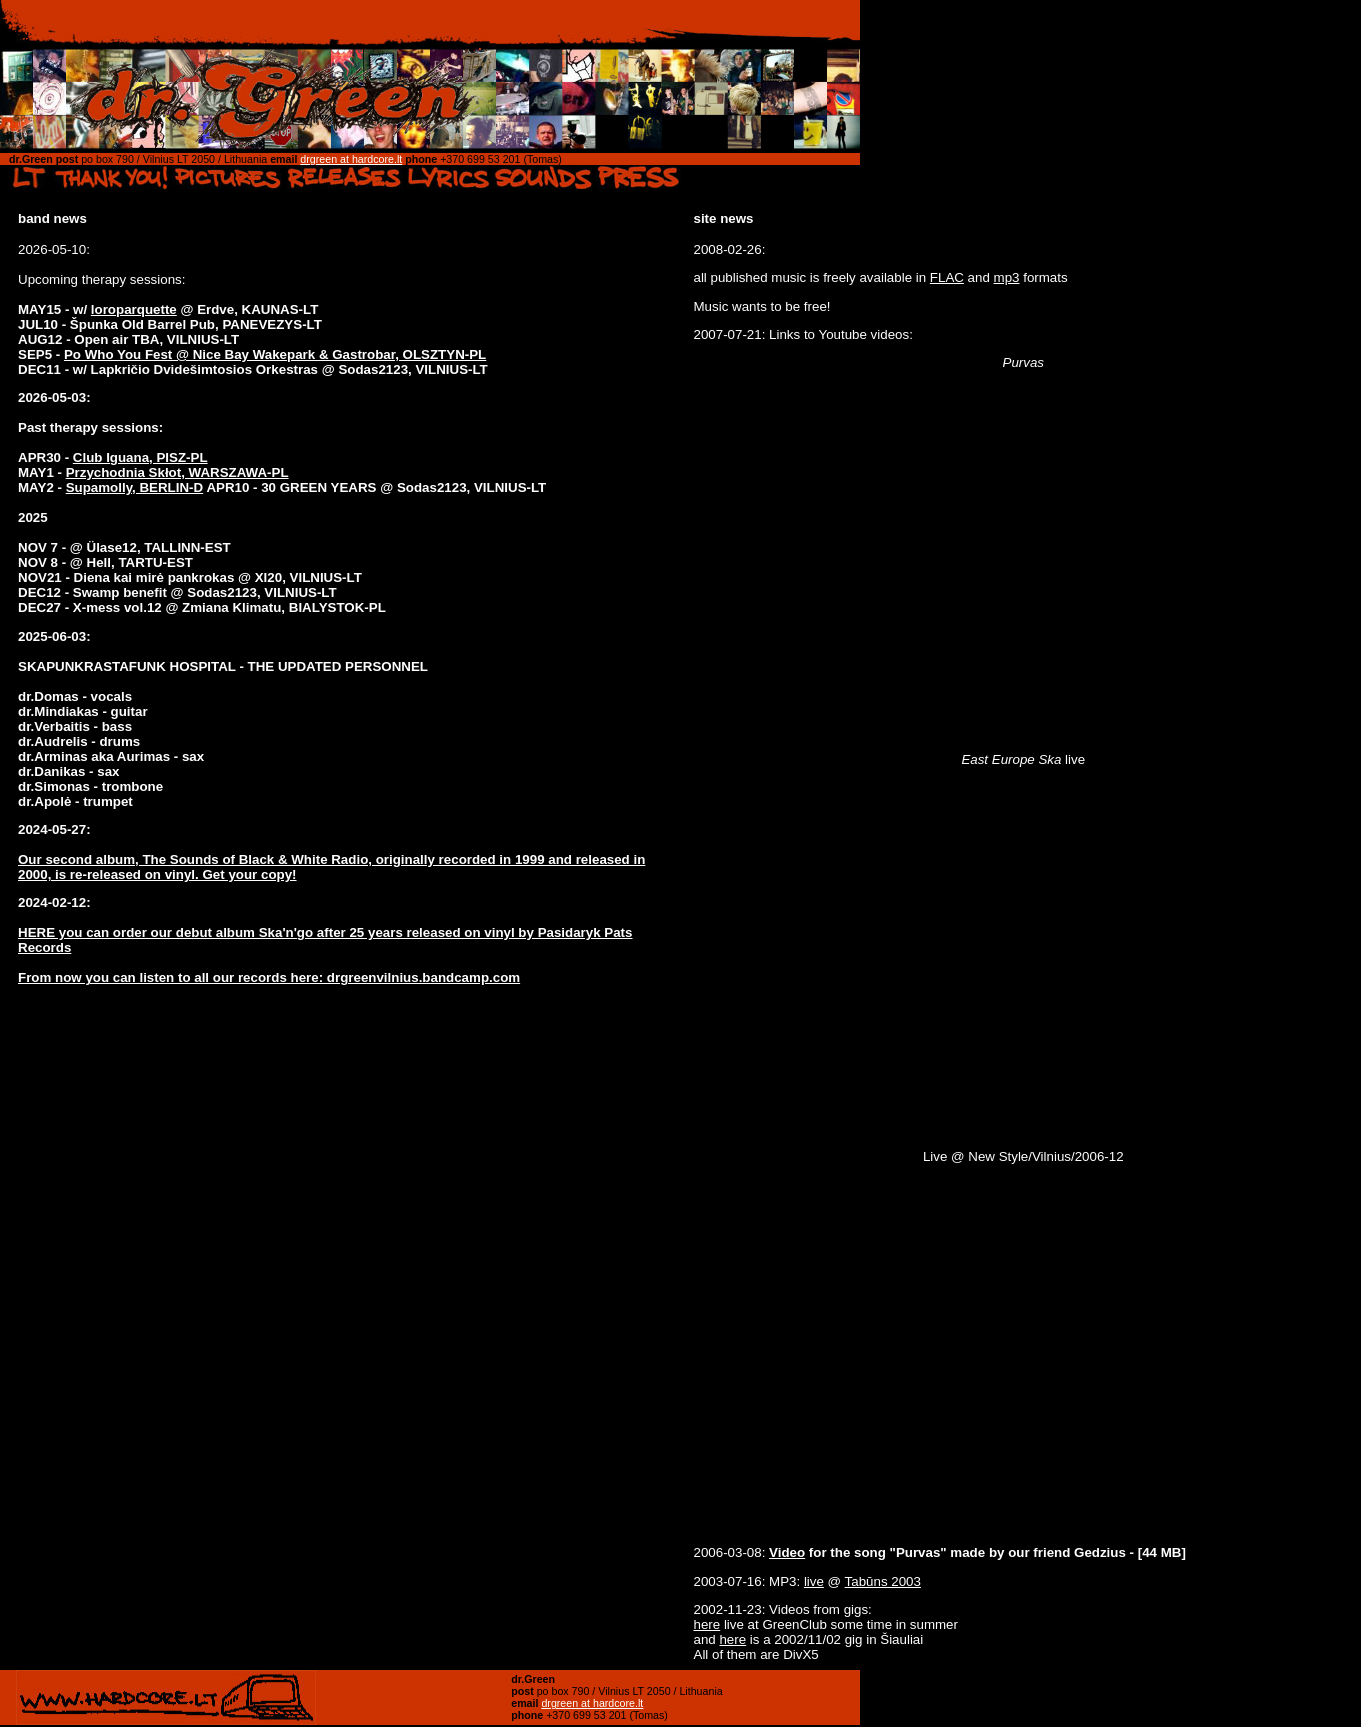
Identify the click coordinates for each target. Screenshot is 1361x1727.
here (707, 1624)
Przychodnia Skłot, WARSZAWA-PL (177, 472)
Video (787, 1552)
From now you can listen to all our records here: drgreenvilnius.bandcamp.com (269, 977)
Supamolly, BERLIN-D (135, 487)
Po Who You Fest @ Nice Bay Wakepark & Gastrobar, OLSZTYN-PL (275, 354)
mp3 (1007, 277)
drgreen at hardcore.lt (351, 159)
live (814, 1581)
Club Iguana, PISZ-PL (140, 457)
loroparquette (134, 309)
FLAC (947, 277)
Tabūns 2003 (883, 1581)
